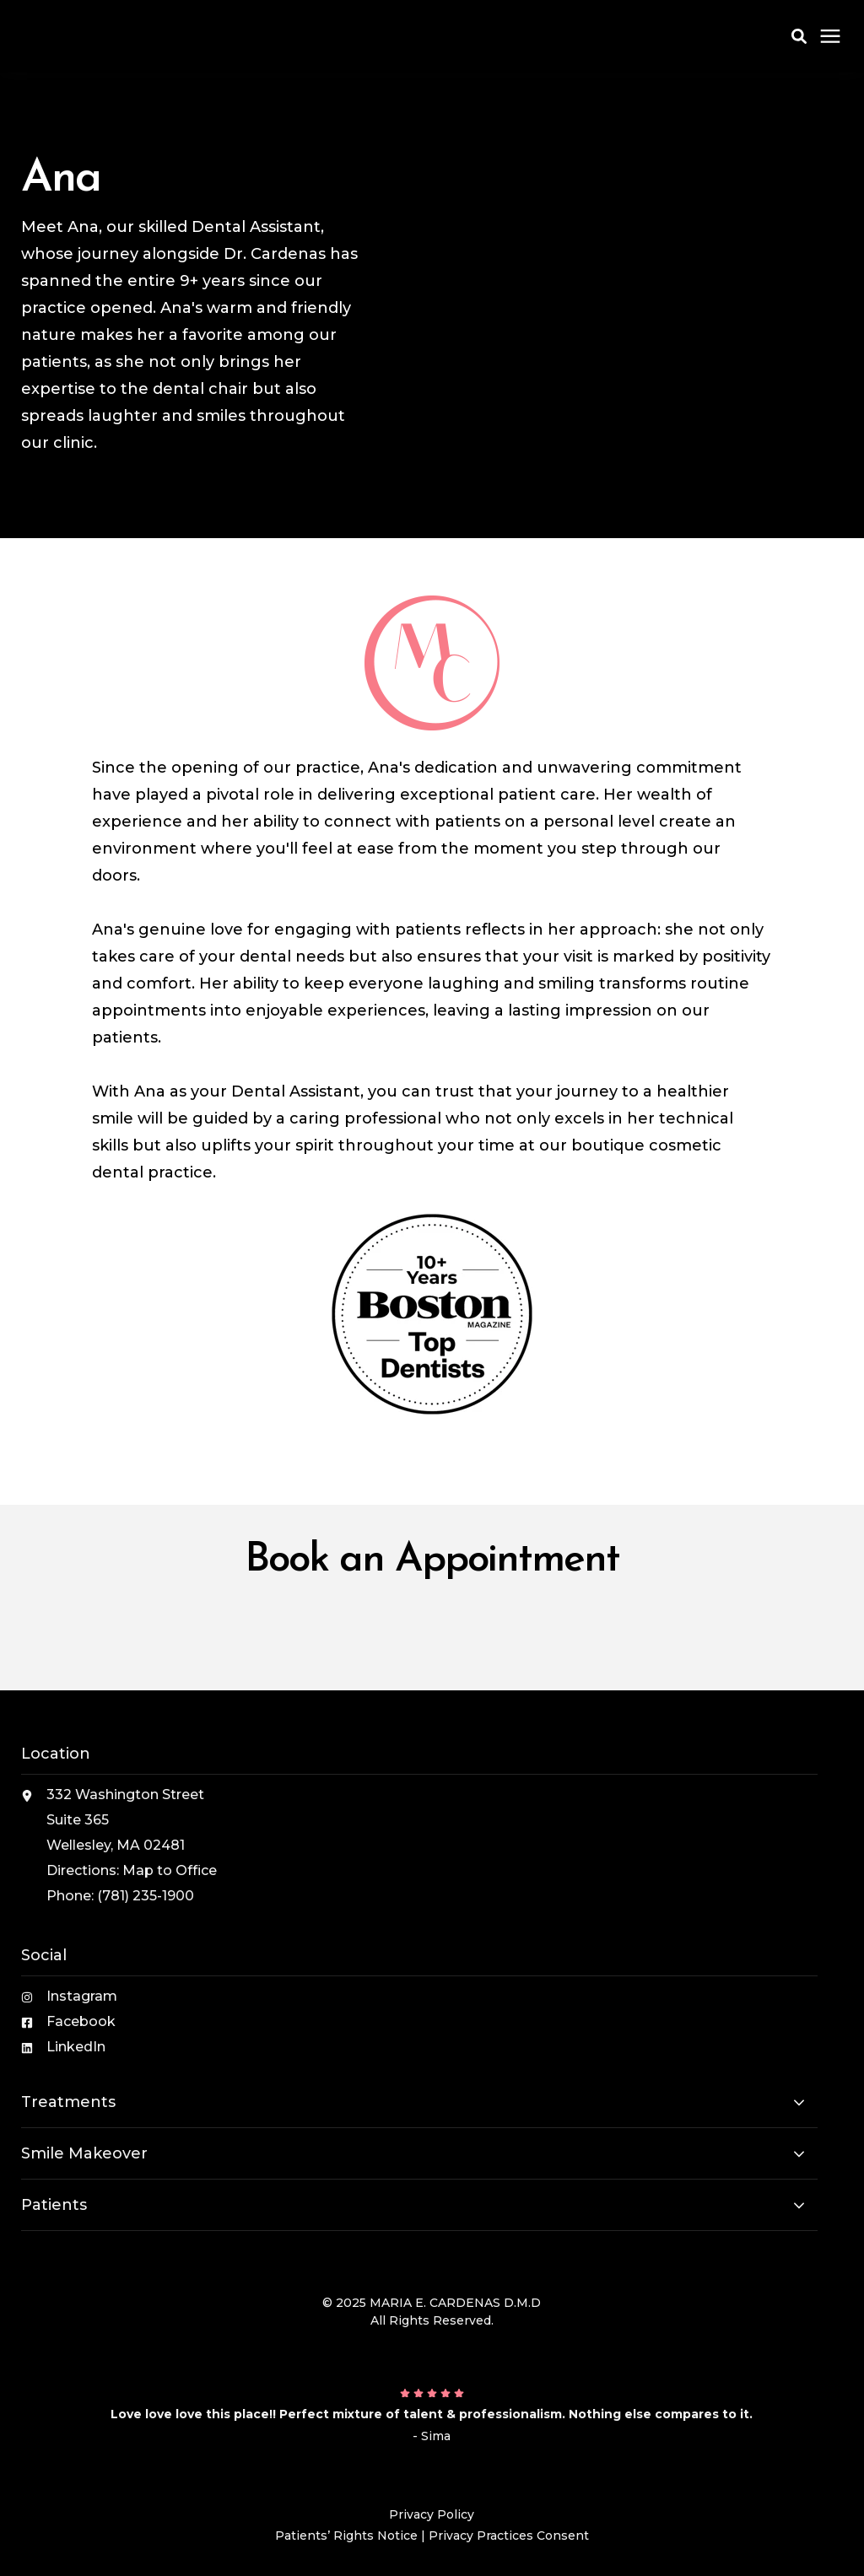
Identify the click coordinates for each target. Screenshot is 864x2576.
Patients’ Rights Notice (346, 2535)
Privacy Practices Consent (509, 2535)
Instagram (81, 1996)
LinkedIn (75, 2047)
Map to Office (169, 1870)
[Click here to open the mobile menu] (830, 36)
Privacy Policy (431, 2514)
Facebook (81, 2021)
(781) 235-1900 (145, 1896)
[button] (799, 36)
